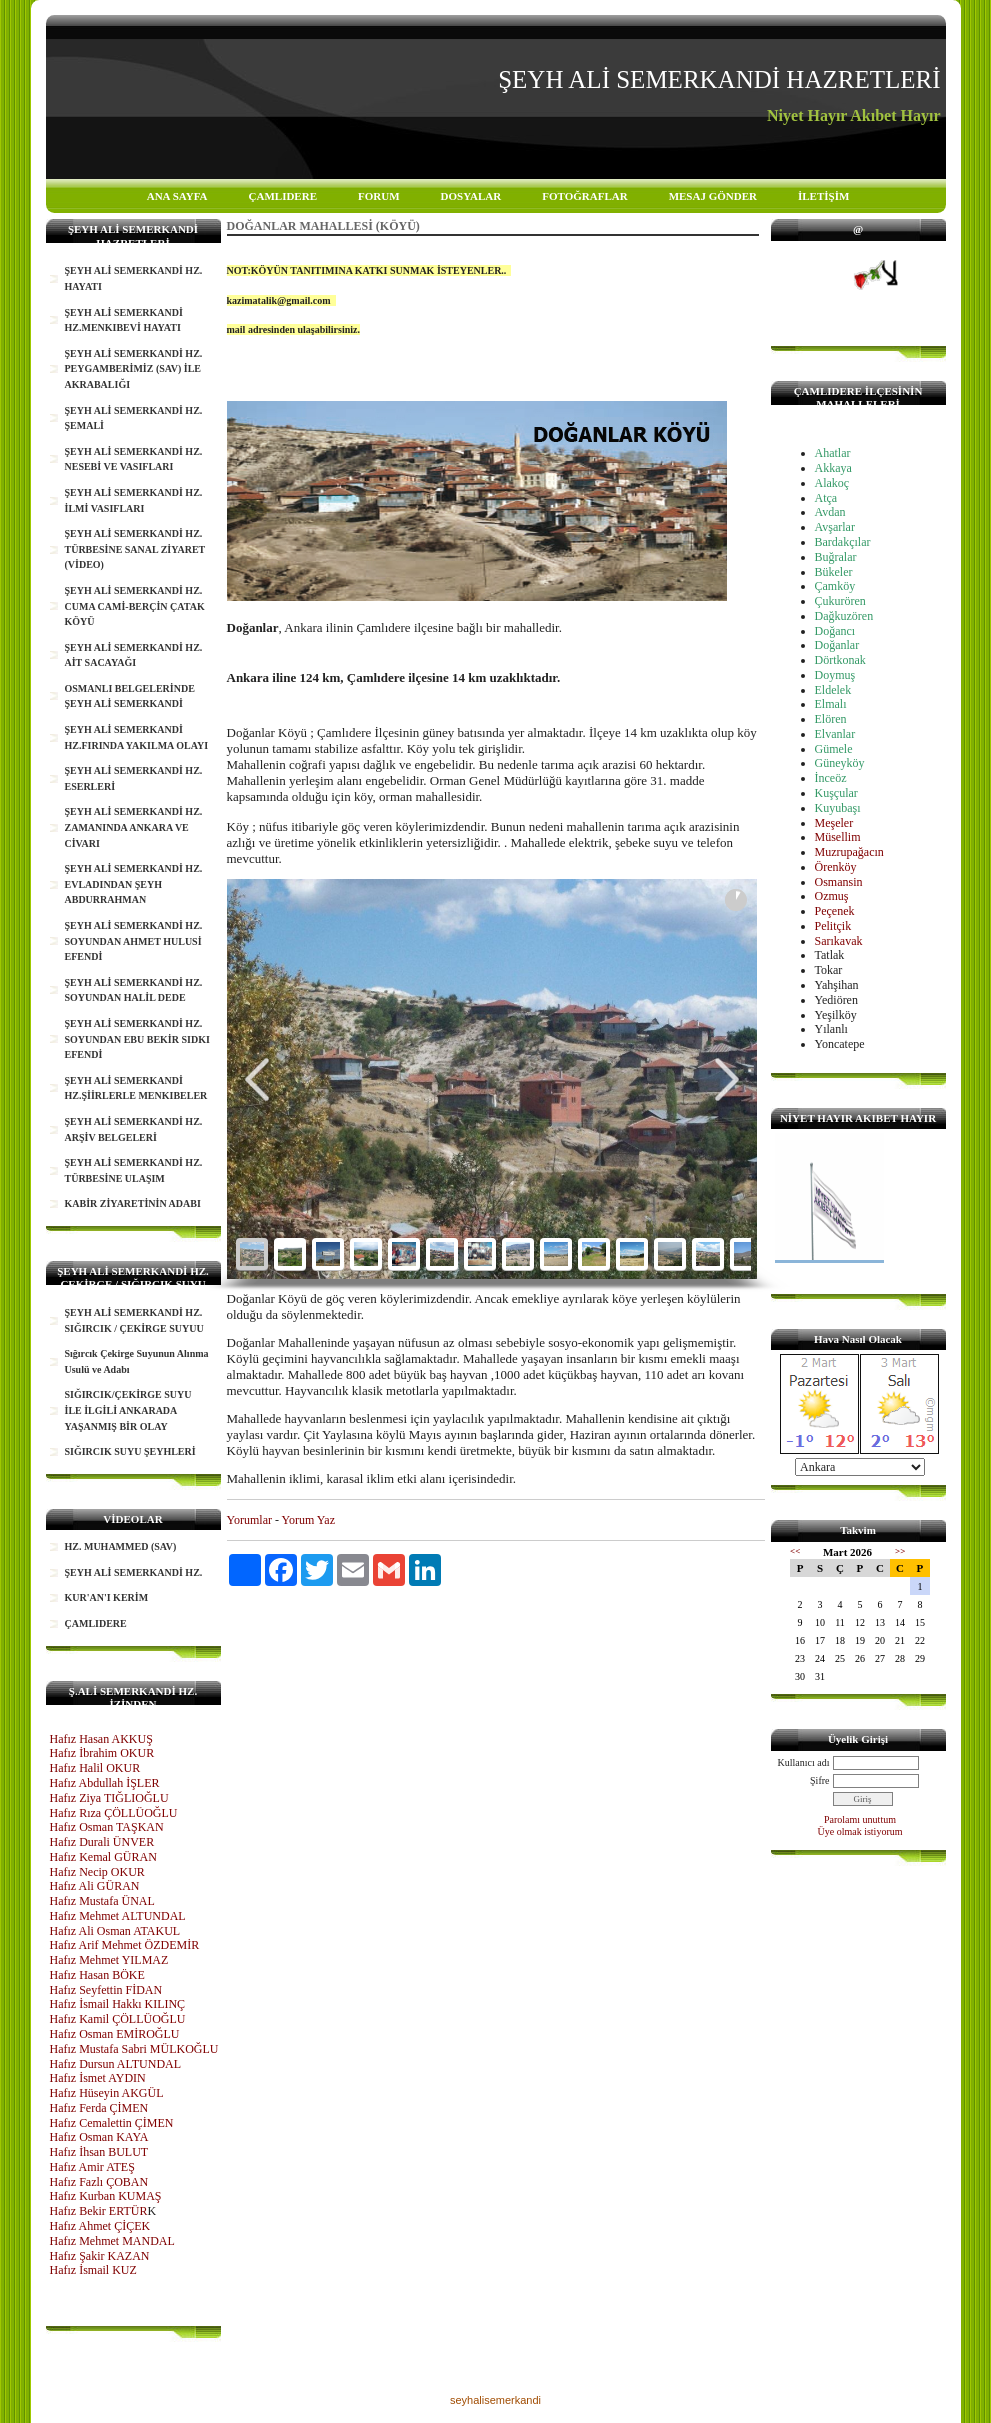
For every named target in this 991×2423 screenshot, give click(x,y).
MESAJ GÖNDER (713, 196)
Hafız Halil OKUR (95, 1768)
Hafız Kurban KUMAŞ (106, 2196)
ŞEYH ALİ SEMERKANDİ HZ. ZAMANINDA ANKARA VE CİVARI (134, 827)
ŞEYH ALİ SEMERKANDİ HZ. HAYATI (134, 278)
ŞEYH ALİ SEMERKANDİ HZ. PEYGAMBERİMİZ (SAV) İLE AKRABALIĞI (134, 369)
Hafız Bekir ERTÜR (99, 2211)
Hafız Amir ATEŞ (92, 2167)
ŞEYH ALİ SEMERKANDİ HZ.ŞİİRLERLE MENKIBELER (136, 1088)
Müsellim (838, 837)
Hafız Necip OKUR (97, 1872)
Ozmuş (832, 896)
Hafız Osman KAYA (99, 2137)
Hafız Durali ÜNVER (102, 1842)
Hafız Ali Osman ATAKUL (115, 1931)
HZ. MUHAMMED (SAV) (121, 1546)
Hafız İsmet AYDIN (98, 2078)
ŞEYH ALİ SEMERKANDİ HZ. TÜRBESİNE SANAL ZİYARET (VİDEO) (135, 549)
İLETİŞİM (823, 196)
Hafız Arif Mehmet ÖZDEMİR (125, 1945)
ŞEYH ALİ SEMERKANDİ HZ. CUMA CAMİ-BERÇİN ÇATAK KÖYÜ (135, 606)
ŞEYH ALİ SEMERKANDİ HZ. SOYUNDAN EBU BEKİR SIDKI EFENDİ (137, 1039)
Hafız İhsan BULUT (99, 2152)
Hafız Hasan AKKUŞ (101, 1739)
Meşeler (834, 823)
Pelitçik (833, 926)
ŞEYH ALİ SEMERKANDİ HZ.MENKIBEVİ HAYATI (124, 320)
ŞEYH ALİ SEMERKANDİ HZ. (134, 1572)
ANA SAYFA (177, 196)
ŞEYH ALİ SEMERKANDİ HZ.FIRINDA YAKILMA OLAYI (137, 737)
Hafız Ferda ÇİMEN (99, 2108)
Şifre (819, 1780)
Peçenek (835, 911)
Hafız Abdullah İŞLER (105, 1783)
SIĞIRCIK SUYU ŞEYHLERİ (130, 1451)
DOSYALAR (471, 196)
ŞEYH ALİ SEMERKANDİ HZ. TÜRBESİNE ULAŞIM (134, 1170)
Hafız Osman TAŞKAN (107, 1827)
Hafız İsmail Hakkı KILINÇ (118, 2004)
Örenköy (836, 867)
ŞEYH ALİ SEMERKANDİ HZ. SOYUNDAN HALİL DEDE (134, 990)
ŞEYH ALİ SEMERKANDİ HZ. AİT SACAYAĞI (134, 655)
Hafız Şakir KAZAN (100, 2256)
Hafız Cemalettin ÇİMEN (112, 2123)
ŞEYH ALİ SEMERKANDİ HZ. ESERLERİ (134, 778)
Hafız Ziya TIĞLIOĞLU (109, 1798)
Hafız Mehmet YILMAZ (109, 1960)
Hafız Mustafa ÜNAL (102, 1901)
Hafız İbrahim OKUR (102, 1753)
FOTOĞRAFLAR (584, 196)
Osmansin (839, 882)
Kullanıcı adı (804, 1762)
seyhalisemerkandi (495, 2400)
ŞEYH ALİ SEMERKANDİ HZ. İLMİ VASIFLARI (134, 500)
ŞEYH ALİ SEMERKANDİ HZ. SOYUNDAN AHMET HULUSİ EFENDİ (134, 941)
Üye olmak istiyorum (860, 1831)
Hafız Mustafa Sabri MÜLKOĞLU (134, 2049)
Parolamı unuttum (860, 1819)
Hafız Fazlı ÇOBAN (99, 2182)
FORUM (379, 196)
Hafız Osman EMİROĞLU (115, 2034)
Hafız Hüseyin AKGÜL (107, 2093)
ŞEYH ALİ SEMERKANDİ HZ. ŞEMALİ (134, 418)
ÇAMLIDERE (283, 196)
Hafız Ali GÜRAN (95, 1886)
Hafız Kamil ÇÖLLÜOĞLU (118, 2019)
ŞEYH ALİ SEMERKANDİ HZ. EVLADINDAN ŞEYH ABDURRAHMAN (134, 884)
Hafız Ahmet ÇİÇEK (100, 2226)
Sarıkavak (839, 941)
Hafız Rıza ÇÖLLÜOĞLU (114, 1813)
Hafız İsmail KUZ (93, 2270)
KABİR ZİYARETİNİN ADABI (133, 1203)
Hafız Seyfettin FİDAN (106, 1990)
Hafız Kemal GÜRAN (103, 1857)
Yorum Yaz (308, 1520)
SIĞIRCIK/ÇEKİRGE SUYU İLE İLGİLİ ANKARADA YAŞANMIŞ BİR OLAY (128, 1410)
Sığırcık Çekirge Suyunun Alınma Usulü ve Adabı (137, 1361)
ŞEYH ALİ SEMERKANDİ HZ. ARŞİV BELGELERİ (134, 1129)
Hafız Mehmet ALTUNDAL (118, 1916)
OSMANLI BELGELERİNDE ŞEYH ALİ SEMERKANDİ (130, 696)
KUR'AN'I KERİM (107, 1597)
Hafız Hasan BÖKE (97, 1975)
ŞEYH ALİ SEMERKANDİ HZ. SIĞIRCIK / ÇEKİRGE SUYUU (134, 1320)
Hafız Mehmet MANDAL (112, 2241)
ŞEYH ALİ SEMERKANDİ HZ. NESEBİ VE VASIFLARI (134, 459)
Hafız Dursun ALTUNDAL (116, 2064)
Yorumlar (249, 1520)
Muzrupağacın (849, 852)
